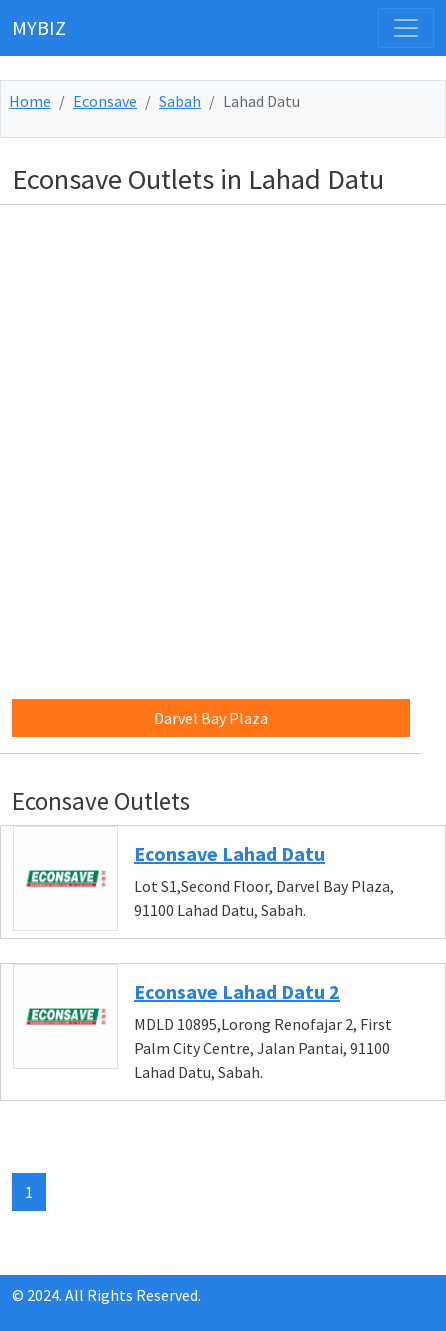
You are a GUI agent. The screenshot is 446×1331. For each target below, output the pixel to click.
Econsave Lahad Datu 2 (237, 991)
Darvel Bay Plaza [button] (211, 718)
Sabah (180, 101)
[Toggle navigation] (406, 28)
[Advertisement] (223, 444)
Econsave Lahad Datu (229, 853)
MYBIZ (39, 27)
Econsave (105, 101)
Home (30, 101)
